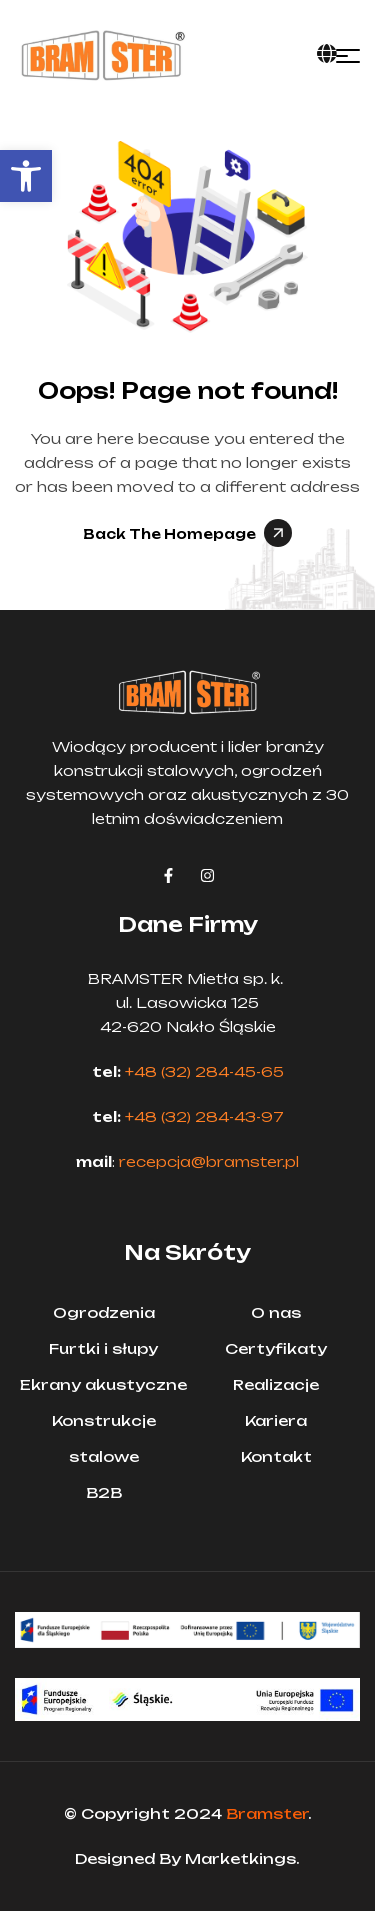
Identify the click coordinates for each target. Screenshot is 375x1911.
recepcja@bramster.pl (209, 1161)
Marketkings (240, 1858)
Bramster (267, 1813)
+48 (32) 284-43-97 (204, 1116)
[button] (26, 176)
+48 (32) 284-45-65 (204, 1071)
